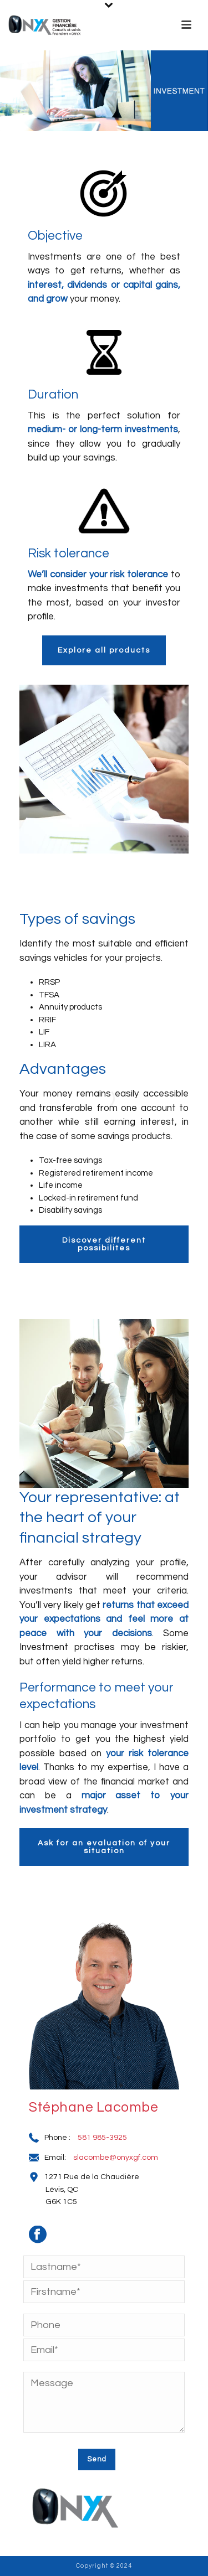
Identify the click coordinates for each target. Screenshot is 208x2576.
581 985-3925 (102, 2138)
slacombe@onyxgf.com (115, 2157)
